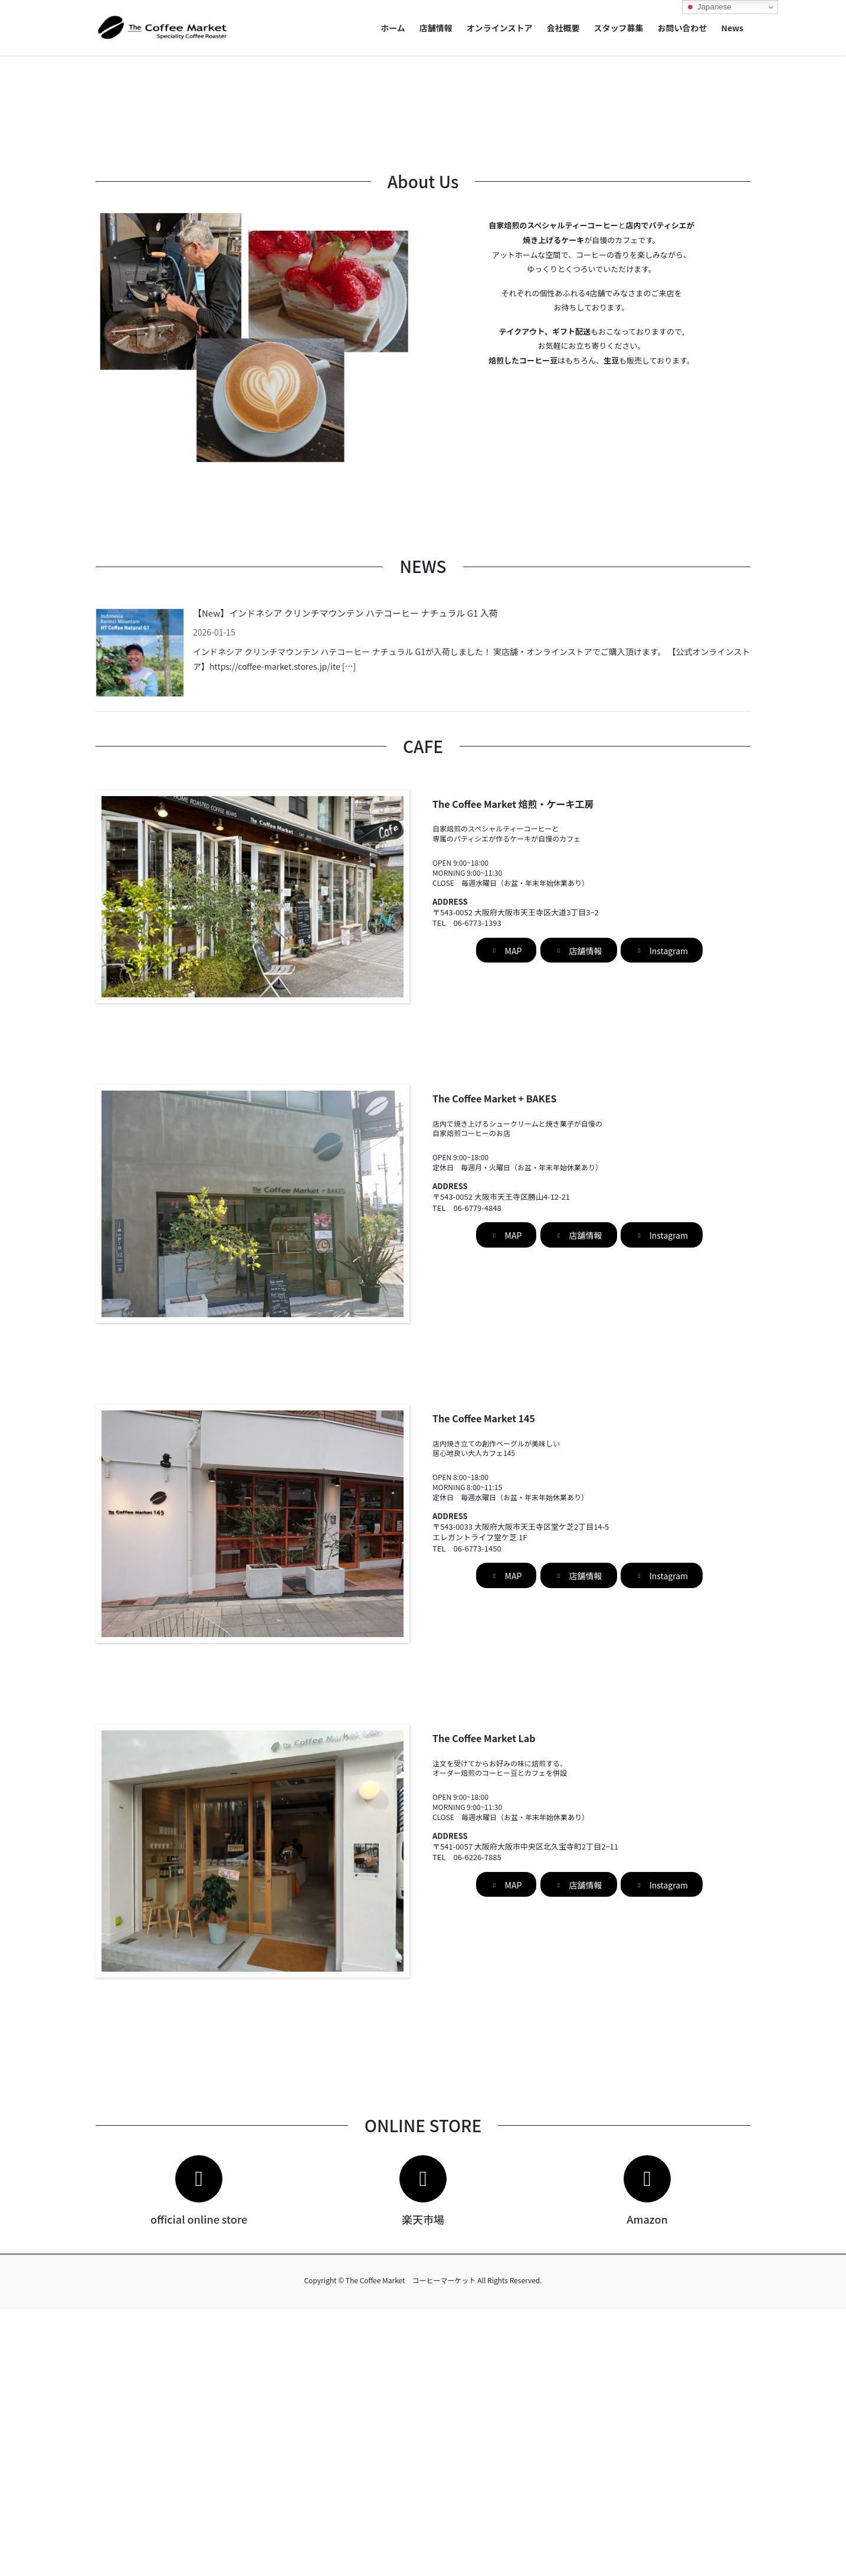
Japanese (709, 7)
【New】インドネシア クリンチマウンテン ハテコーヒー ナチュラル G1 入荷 (345, 879)
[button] (63, 189)
